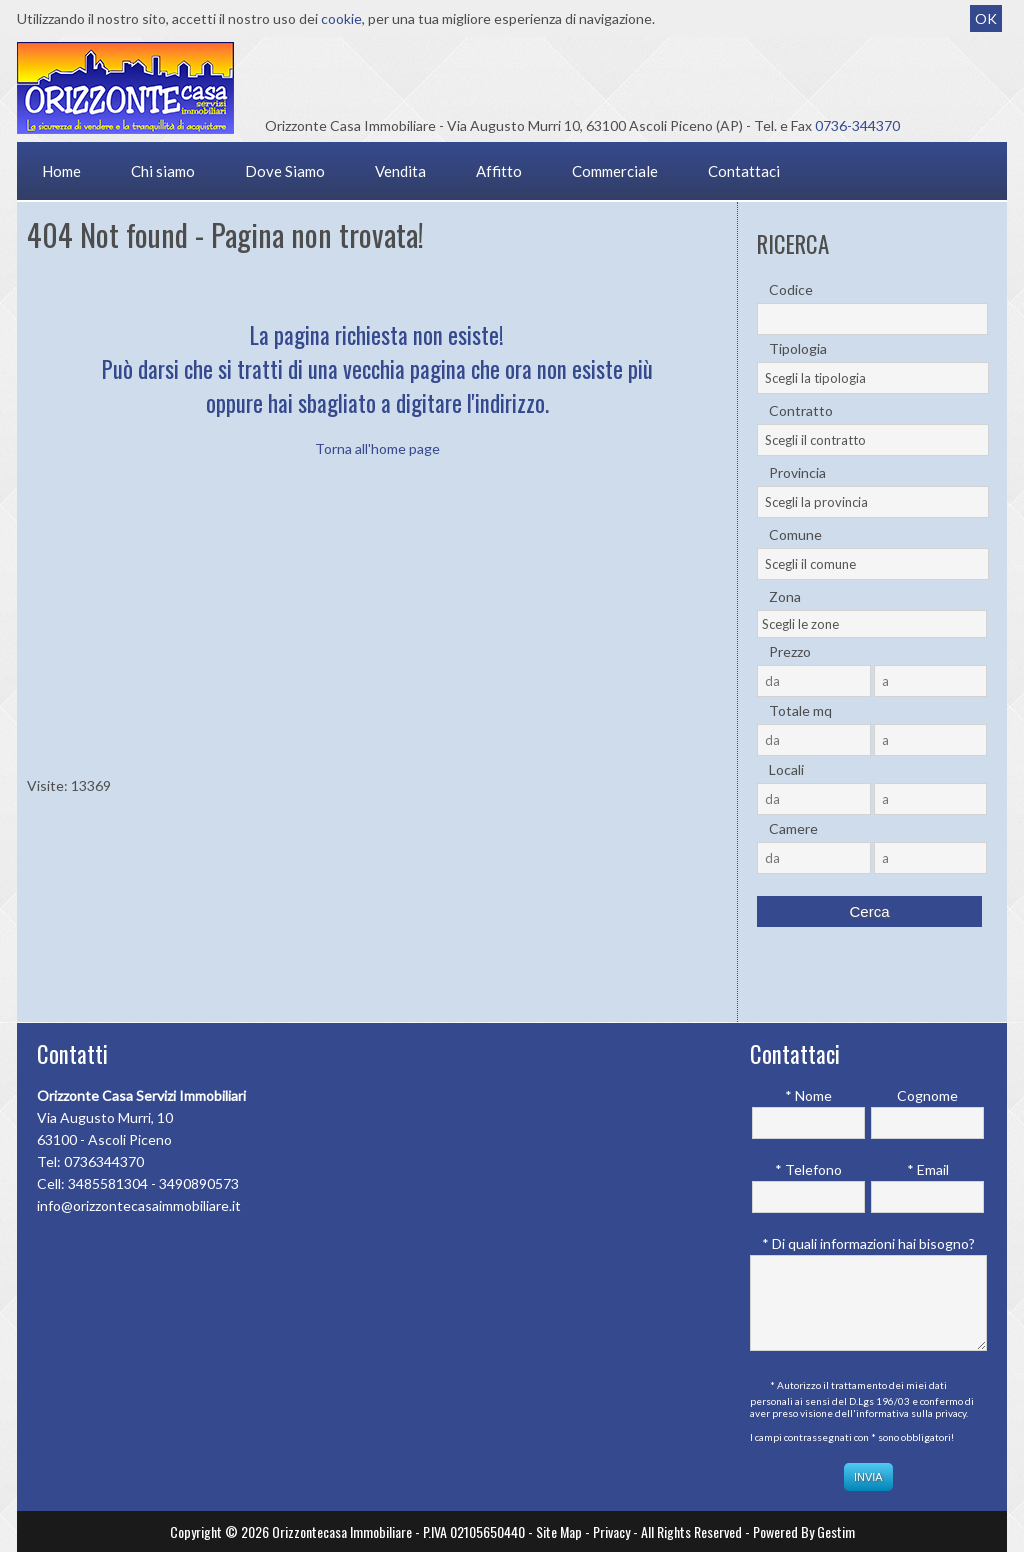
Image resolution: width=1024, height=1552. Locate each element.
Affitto (499, 171)
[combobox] (873, 378)
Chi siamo (163, 171)
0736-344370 (857, 125)
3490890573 (199, 1183)
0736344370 (104, 1161)
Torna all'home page (377, 448)
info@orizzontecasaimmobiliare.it (139, 1205)
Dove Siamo (285, 171)
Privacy (611, 1531)
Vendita (400, 171)
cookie (341, 18)
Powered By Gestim (804, 1531)
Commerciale (615, 171)
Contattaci (744, 171)
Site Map (559, 1531)
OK (986, 18)
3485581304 (108, 1183)
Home (61, 171)
